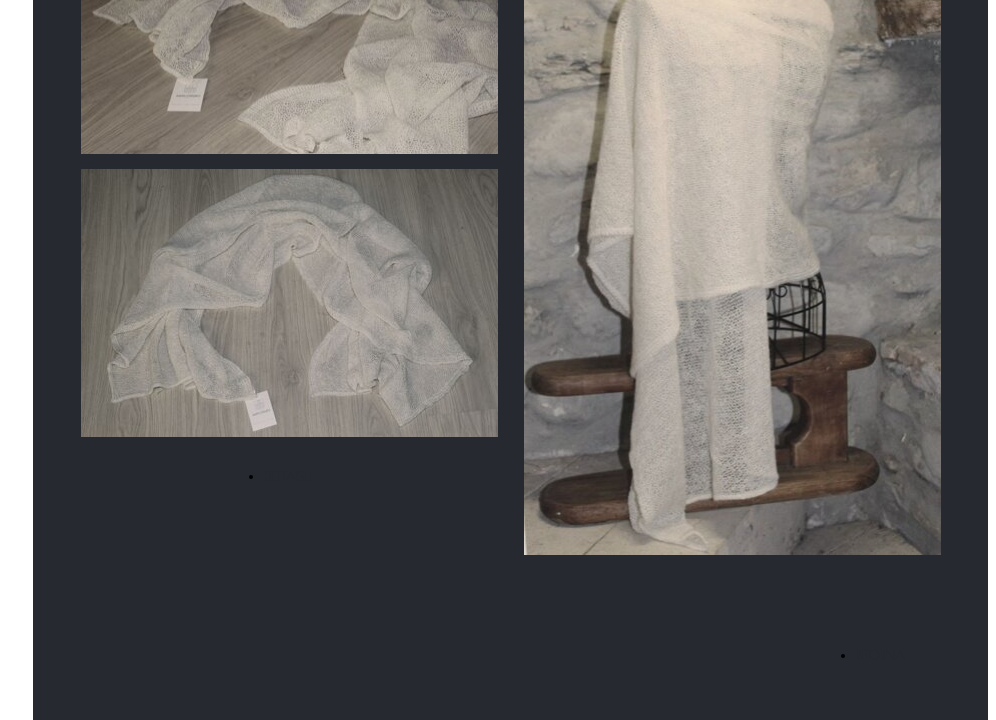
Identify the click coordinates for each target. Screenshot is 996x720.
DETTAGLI (288, 476)
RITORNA (881, 655)
